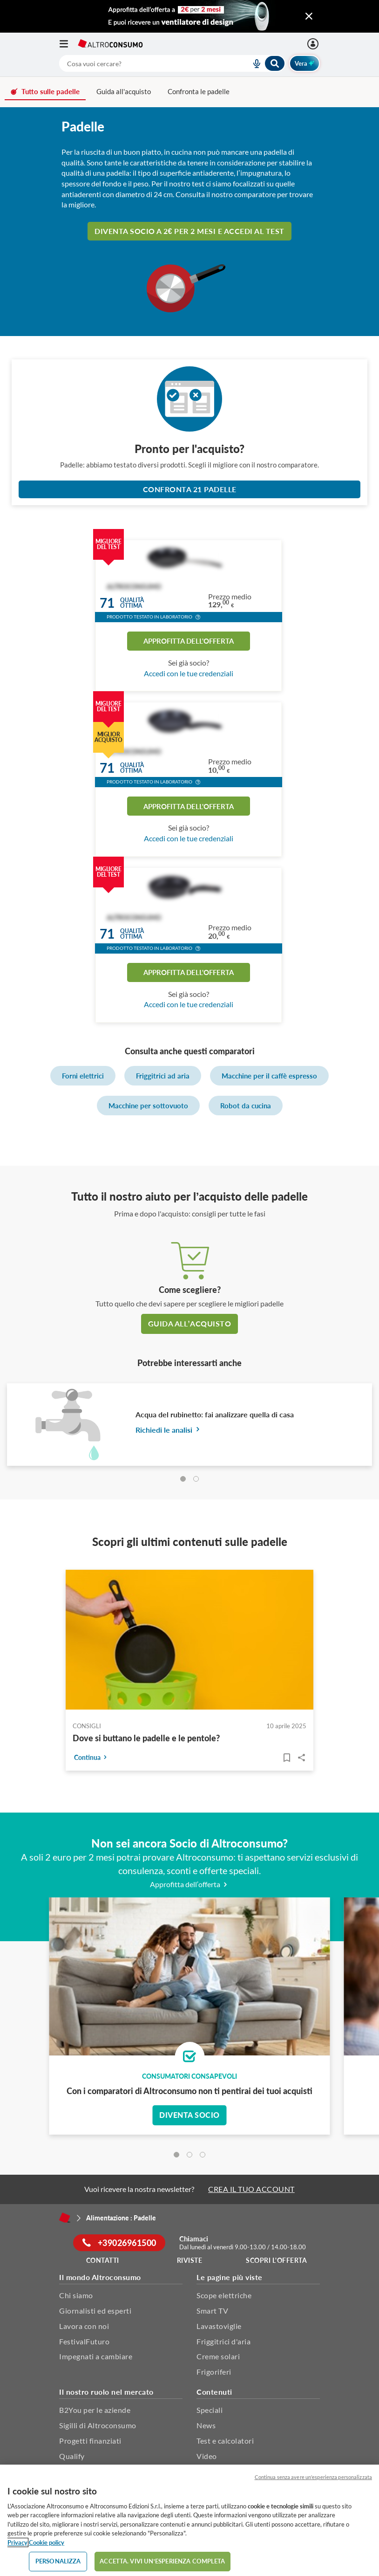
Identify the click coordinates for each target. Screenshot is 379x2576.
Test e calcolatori (225, 2440)
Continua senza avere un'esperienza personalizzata (313, 2477)
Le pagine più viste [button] (229, 2277)
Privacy (17, 2542)
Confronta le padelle (199, 91)
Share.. (301, 1757)
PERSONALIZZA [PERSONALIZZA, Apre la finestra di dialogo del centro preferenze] (58, 2561)
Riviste (190, 2260)
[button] (198, 618)
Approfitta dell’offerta (190, 1884)
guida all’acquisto (189, 1323)
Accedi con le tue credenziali (188, 673)
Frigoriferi (213, 2371)
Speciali (209, 2409)
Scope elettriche (223, 2295)
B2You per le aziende (94, 2409)
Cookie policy (46, 2542)
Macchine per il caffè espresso (269, 1076)
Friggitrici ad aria (163, 1076)
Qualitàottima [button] (132, 603)
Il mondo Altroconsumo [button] (100, 2277)
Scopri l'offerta (276, 2260)
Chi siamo (76, 2295)
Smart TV (212, 2310)
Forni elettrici (83, 1076)
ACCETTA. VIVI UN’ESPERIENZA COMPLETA (162, 2561)
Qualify (72, 2456)
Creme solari (218, 2356)
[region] (189, 2520)
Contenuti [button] (214, 2391)
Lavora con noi (84, 2326)
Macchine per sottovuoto (148, 1105)
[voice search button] (252, 63)
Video (206, 2456)
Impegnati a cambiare (95, 2356)
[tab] (183, 1479)
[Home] (64, 2217)
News (206, 2425)
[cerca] (144, 63)
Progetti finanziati (90, 2440)
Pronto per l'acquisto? (189, 448)
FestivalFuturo (84, 2341)
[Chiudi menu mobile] (309, 16)
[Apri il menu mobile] (68, 44)
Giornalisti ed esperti (95, 2310)
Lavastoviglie (219, 2326)
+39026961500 (119, 2243)
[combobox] (172, 63)
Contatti (102, 2260)
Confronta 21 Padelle (190, 489)
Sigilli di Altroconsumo (97, 2425)
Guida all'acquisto (123, 91)
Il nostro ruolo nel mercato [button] (106, 2391)
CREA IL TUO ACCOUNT (251, 2188)
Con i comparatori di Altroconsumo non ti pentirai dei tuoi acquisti (189, 2091)
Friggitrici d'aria (223, 2341)
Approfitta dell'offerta (188, 641)
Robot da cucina (245, 1105)
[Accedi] (314, 43)
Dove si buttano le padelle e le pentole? (146, 1738)
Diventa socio (189, 2114)
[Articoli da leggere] (286, 1757)
